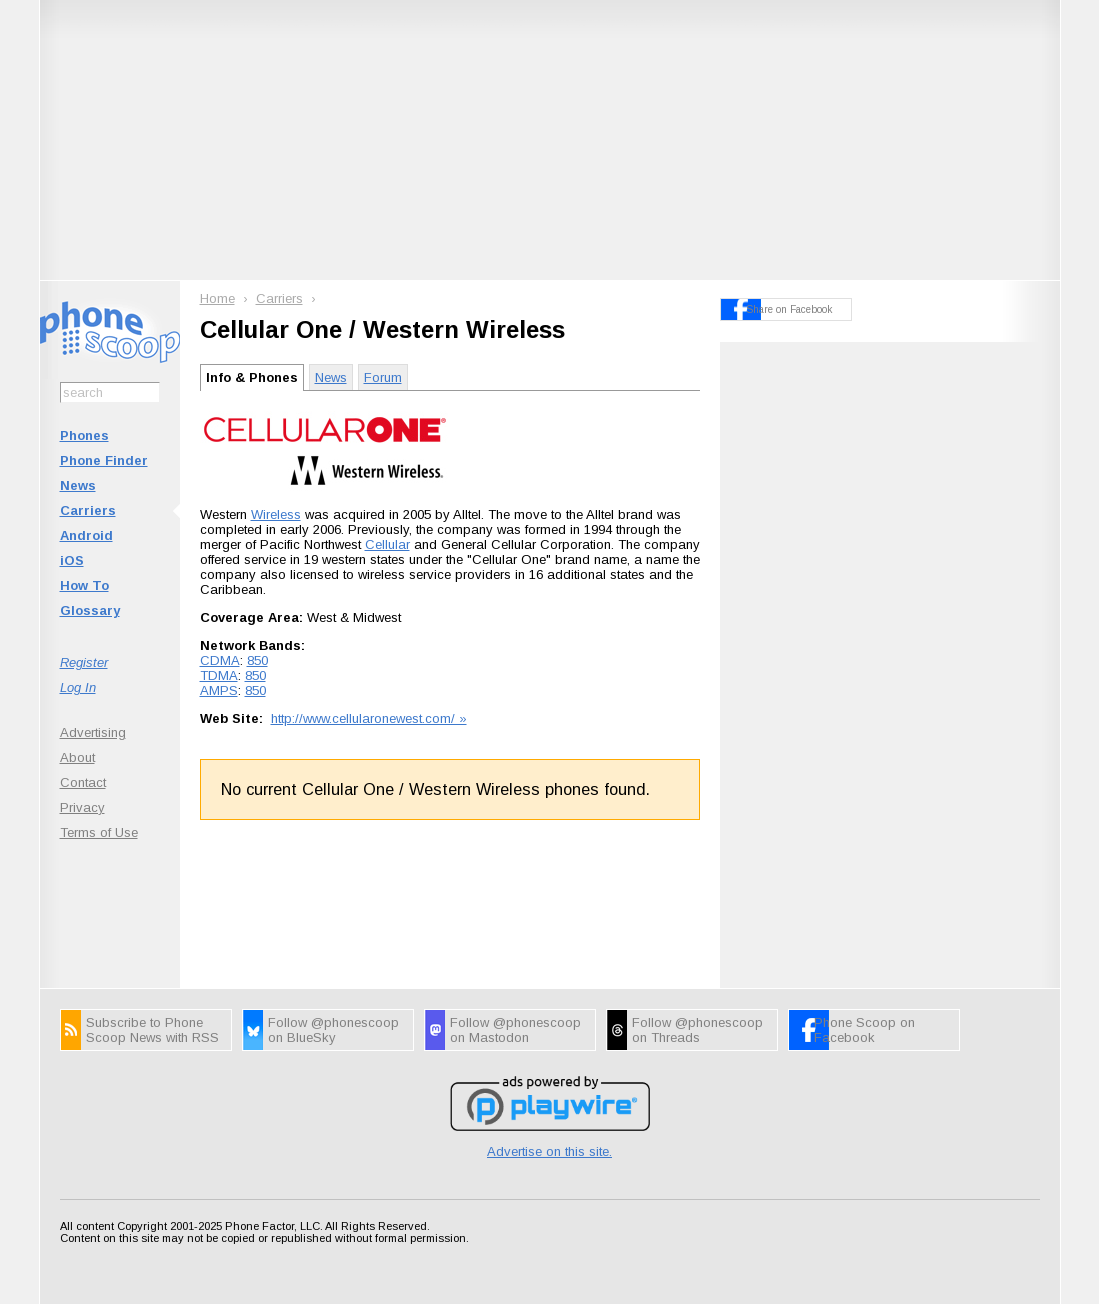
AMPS (219, 690)
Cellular (387, 544)
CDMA (220, 660)
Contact (83, 782)
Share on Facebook (789, 309)
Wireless (276, 514)
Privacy (82, 807)
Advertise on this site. (549, 1151)
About (77, 757)
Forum (383, 377)
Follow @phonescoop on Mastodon (515, 1030)
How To (84, 585)
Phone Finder (104, 460)
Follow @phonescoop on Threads (697, 1030)
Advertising (93, 732)
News (78, 485)
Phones (84, 435)
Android (86, 535)
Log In (78, 687)
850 (257, 660)
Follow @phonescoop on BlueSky (333, 1030)
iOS (72, 560)
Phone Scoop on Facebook (864, 1030)
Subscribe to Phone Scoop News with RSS (152, 1030)
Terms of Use (99, 832)
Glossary (90, 610)
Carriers (88, 510)
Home (217, 298)
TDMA (219, 675)
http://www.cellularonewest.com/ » (369, 718)
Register (84, 662)
